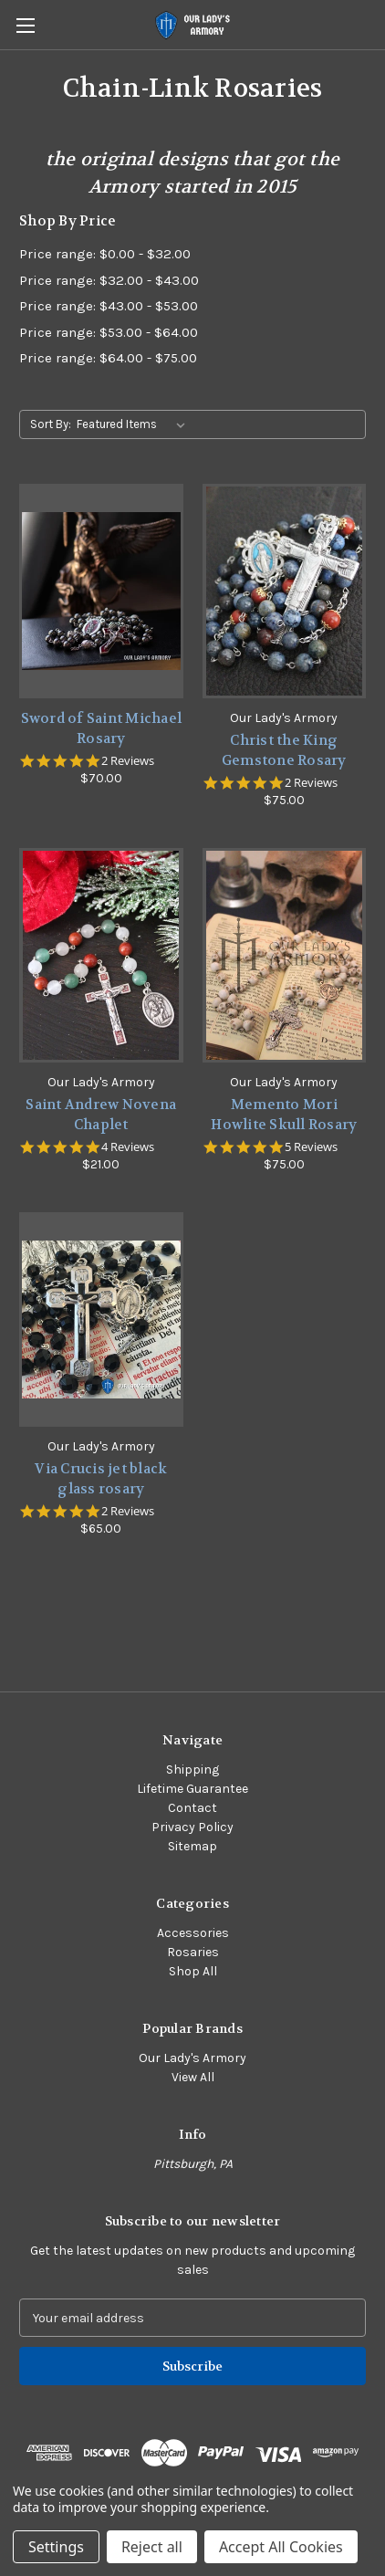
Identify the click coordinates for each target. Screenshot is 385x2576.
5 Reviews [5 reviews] (311, 1147)
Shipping (192, 1769)
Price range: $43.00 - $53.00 (108, 306)
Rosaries (193, 1952)
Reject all (151, 2547)
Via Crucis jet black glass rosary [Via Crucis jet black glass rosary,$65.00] (101, 1479)
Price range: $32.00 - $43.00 (109, 280)
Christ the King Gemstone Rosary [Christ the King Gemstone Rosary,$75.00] (284, 750)
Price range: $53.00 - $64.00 (108, 332)
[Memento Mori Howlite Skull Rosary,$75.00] (284, 955)
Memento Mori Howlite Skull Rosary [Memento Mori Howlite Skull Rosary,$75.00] (284, 1115)
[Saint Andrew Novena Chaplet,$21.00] (101, 955)
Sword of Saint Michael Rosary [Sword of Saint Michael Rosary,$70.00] (101, 729)
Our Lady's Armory (192, 2058)
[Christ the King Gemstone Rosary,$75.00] (284, 591)
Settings (56, 2547)
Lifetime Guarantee (192, 1788)
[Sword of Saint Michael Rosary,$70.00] (101, 591)
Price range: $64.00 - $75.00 (108, 358)
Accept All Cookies (281, 2547)
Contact (192, 1808)
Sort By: (50, 424)
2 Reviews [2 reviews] (127, 761)
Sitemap (192, 1846)
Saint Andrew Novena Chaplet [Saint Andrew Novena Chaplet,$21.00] (101, 1115)
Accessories (193, 1933)
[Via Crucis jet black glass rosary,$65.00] (101, 1319)
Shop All (193, 1971)
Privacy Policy (192, 1827)
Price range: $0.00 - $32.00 (105, 254)
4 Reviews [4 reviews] (127, 1147)
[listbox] (134, 424)
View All (193, 2077)
